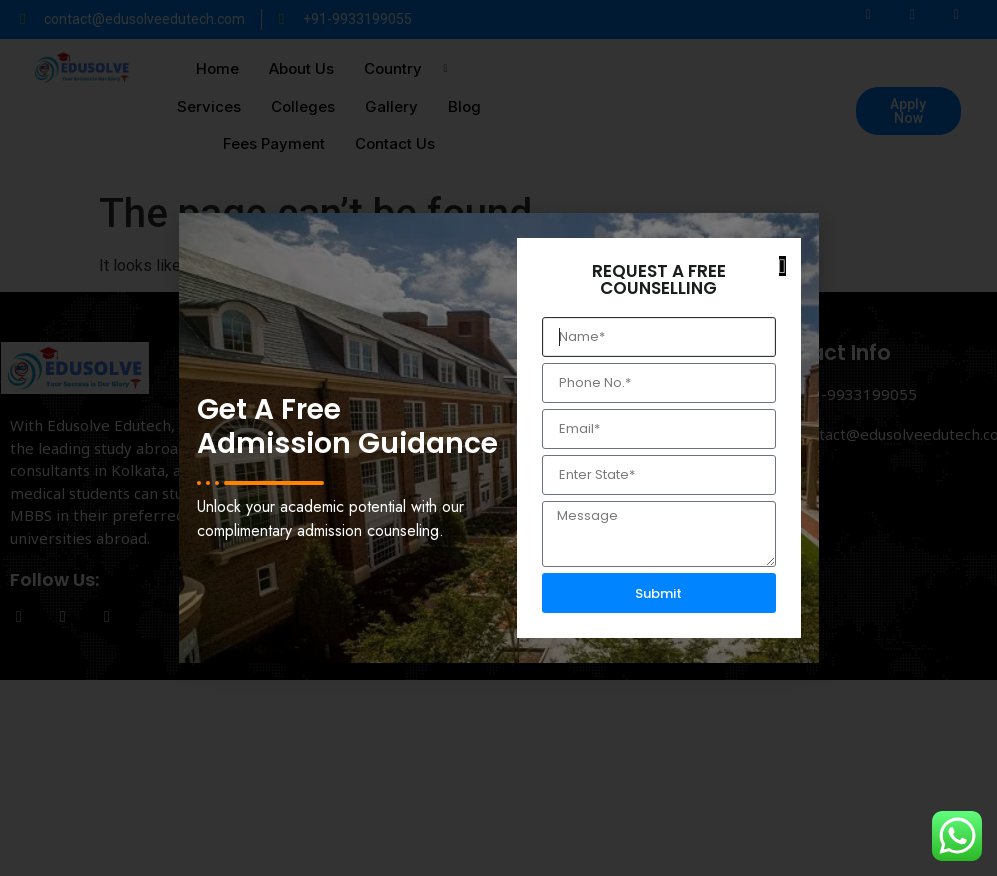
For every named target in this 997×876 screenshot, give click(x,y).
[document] (498, 438)
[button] (782, 266)
